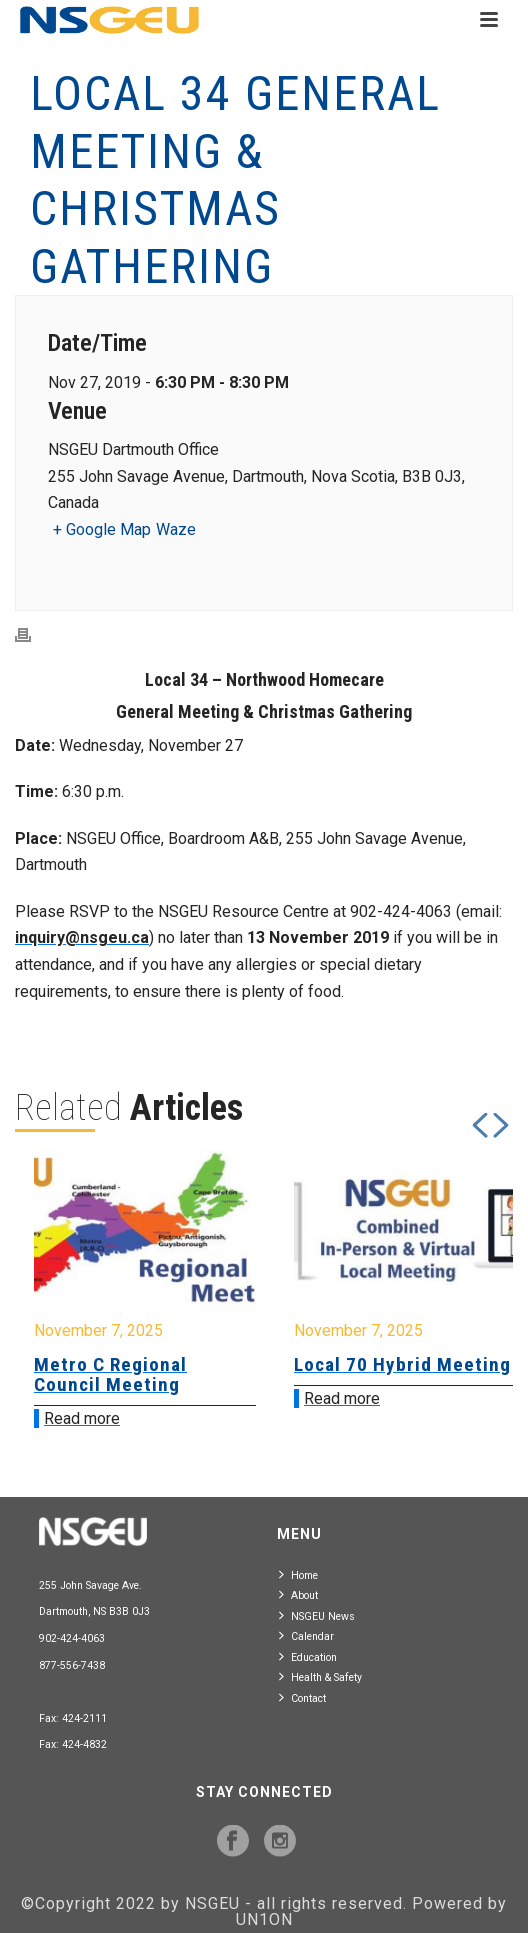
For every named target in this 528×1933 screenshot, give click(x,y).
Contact (302, 1697)
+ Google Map (102, 529)
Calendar (306, 1635)
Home (298, 1574)
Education (308, 1656)
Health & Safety (320, 1676)
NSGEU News (317, 1615)
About (298, 1594)
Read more (82, 1418)
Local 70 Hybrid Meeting (402, 1364)
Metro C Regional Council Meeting (110, 1374)
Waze (176, 529)
